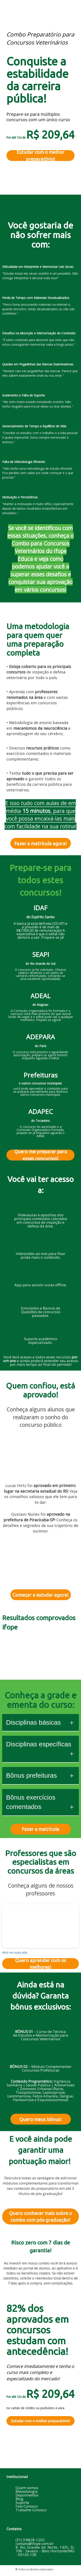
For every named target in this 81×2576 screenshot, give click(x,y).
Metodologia (27, 2491)
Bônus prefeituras (31, 1775)
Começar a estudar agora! (40, 1595)
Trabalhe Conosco (31, 2509)
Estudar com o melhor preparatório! (40, 155)
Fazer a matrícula (40, 1829)
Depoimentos (27, 2495)
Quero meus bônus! (40, 2119)
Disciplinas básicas (33, 1722)
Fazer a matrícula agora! (40, 843)
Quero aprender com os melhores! (40, 1963)
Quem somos (27, 2487)
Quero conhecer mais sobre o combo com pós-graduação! (40, 2216)
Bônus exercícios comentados (30, 1802)
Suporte (22, 2502)
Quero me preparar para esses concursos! (40, 1155)
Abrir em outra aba (14, 1952)
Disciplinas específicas (38, 1744)
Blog (19, 2498)
